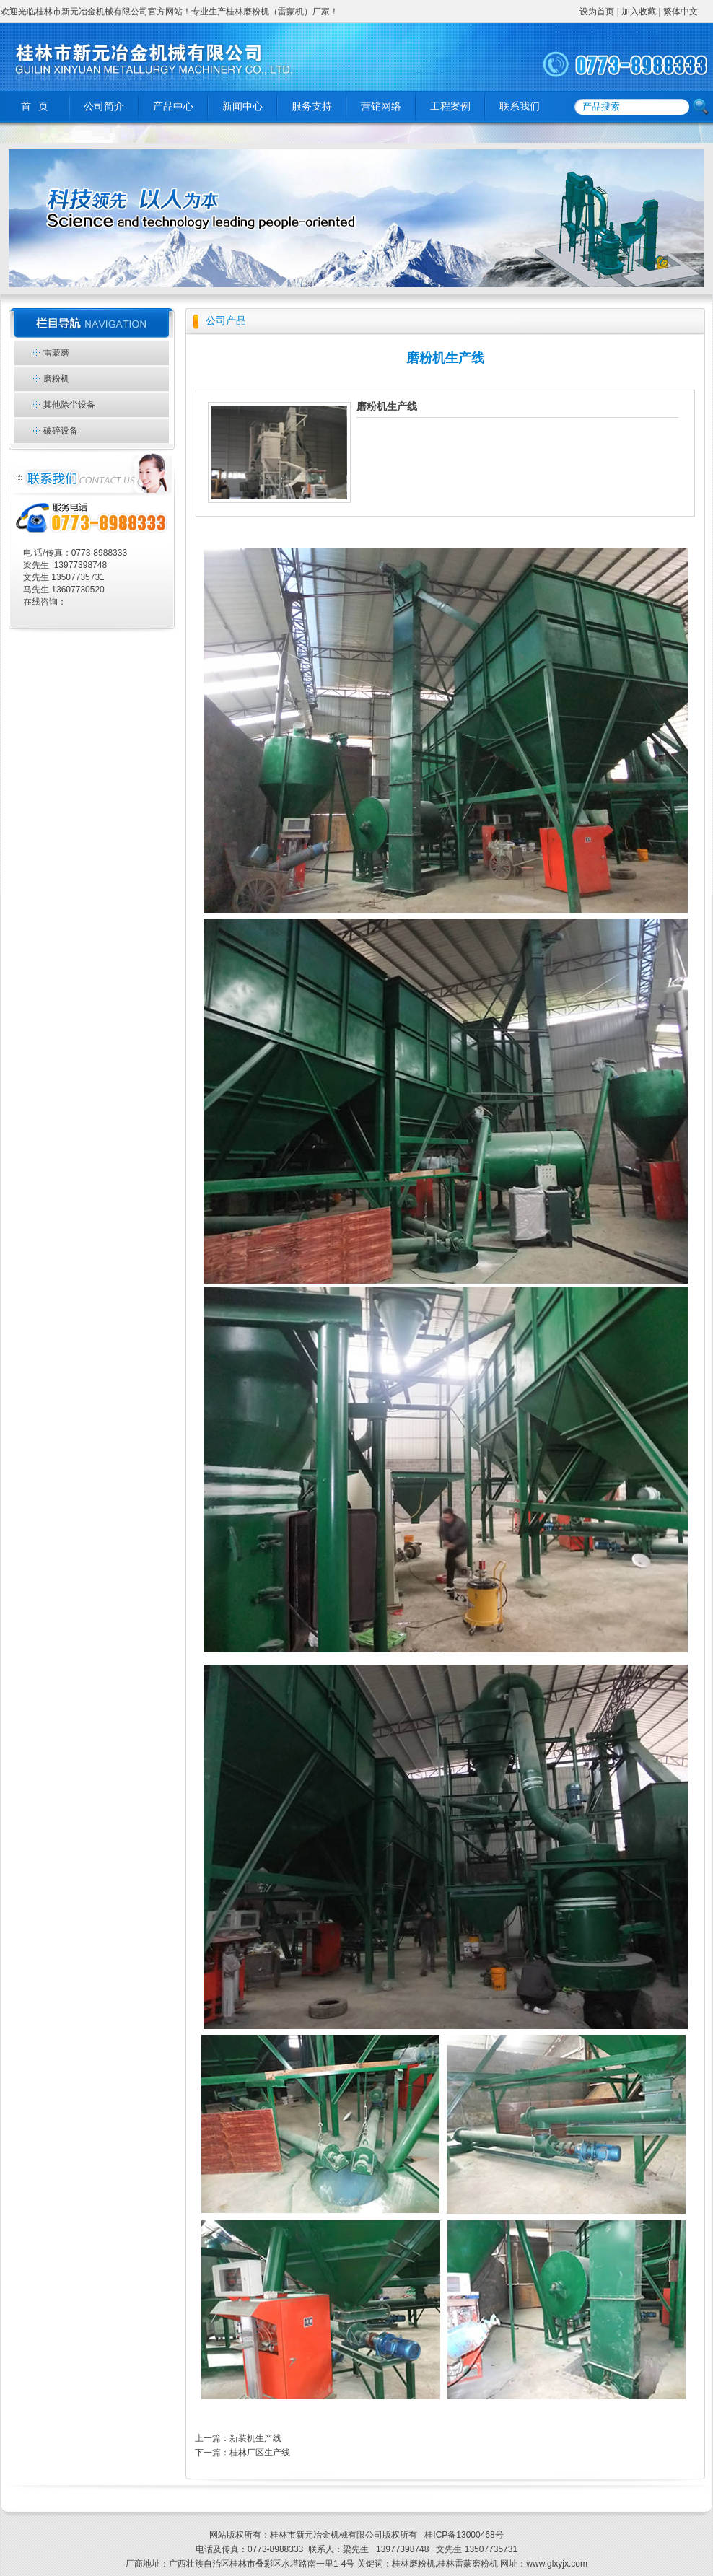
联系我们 (519, 106)
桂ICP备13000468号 (463, 2535)
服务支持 (312, 106)
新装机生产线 (255, 2438)
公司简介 (104, 106)
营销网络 (381, 106)
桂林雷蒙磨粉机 (467, 2564)
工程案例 (450, 106)
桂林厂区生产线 (259, 2453)
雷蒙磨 (56, 353)
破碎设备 (60, 431)
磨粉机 (56, 379)
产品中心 (173, 106)
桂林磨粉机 (413, 2564)
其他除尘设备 (69, 405)
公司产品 (226, 320)
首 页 (35, 106)
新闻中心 (242, 106)
